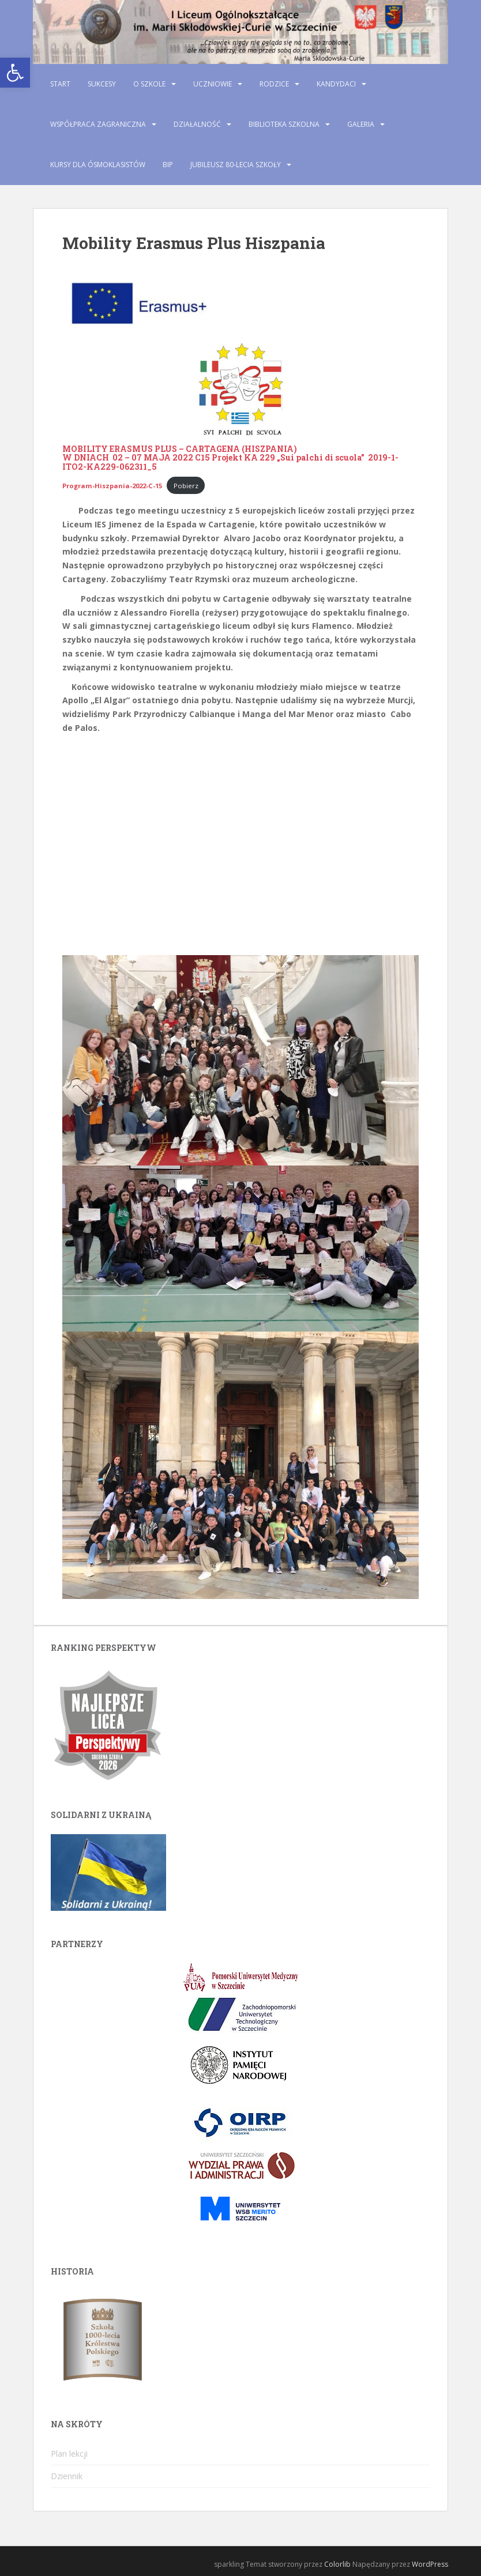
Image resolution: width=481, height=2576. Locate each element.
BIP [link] (168, 164)
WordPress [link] (430, 2564)
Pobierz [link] (186, 485)
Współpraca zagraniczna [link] (98, 124)
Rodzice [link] (274, 84)
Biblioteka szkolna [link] (284, 124)
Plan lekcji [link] (69, 2453)
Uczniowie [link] (212, 84)
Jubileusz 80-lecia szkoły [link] (235, 164)
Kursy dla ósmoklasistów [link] (97, 164)
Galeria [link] (360, 124)
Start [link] (60, 84)
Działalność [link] (197, 124)
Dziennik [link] (66, 2476)
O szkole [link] (149, 84)
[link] (15, 73)
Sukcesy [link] (102, 84)
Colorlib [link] (337, 2564)
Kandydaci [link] (336, 84)
